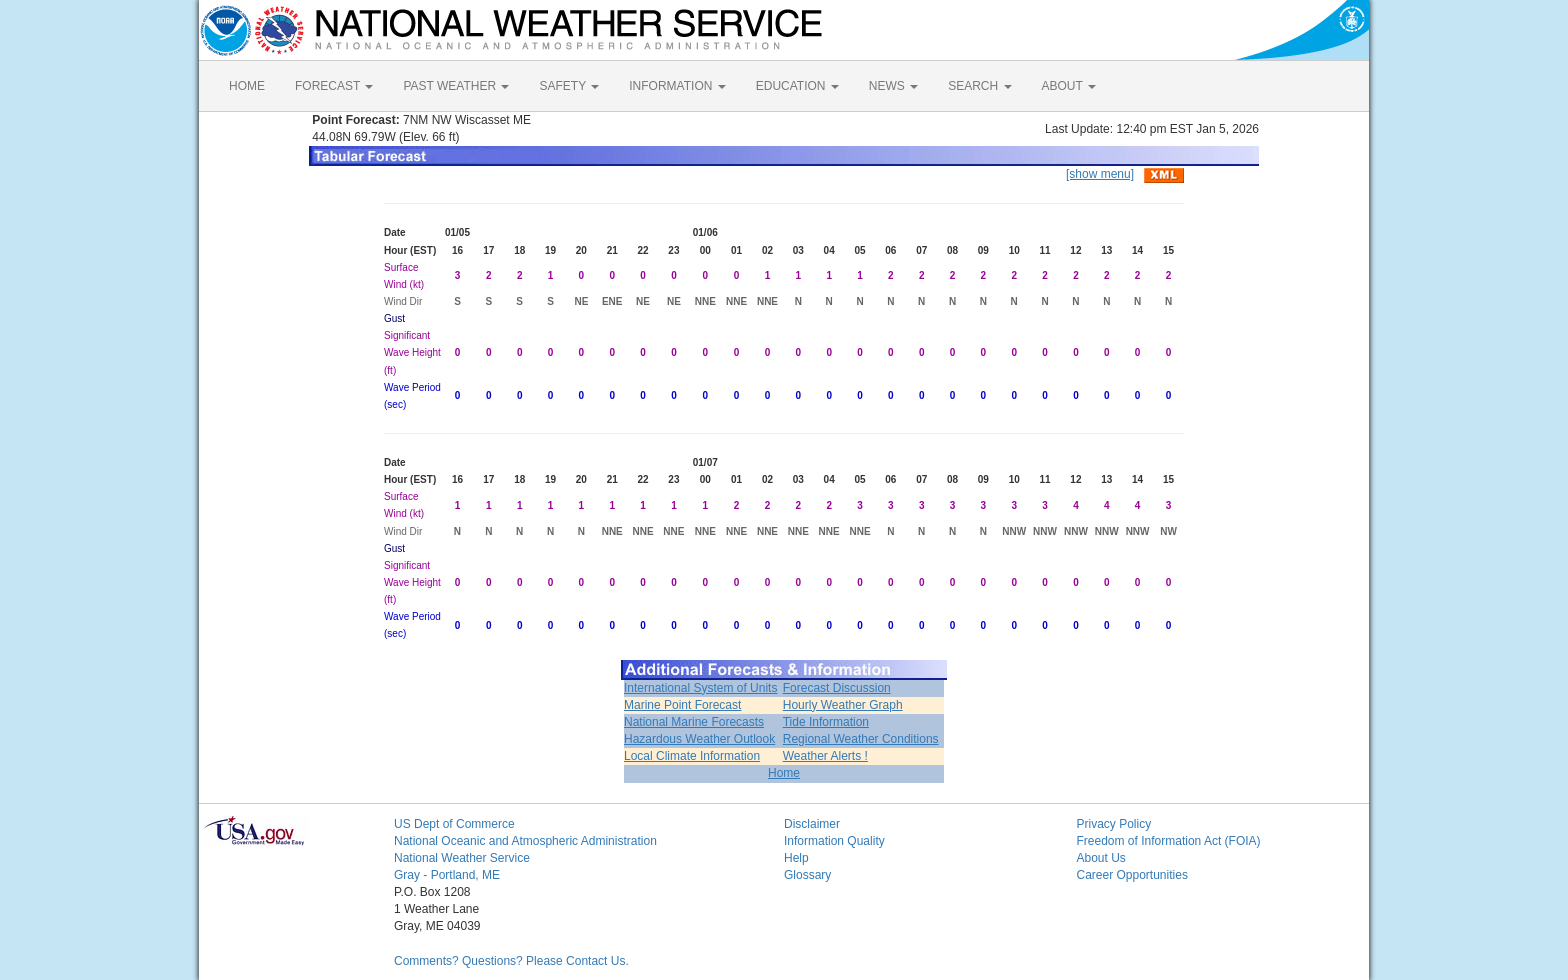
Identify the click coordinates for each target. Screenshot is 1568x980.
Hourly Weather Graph (843, 705)
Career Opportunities (1132, 875)
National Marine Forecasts (694, 722)
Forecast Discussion (837, 688)
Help (796, 858)
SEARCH (979, 86)
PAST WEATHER (456, 86)
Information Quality (834, 841)
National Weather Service (462, 858)
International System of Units (700, 688)
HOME (247, 86)
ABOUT (1069, 86)
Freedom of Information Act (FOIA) (1169, 841)
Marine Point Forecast (682, 705)
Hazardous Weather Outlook (699, 739)
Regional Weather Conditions (861, 739)
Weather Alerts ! (825, 756)
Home (784, 773)
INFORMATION (677, 86)
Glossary (807, 875)
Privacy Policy (1114, 824)
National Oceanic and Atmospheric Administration (525, 841)
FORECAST (334, 86)
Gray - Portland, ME (447, 875)
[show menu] (1100, 174)
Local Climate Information (692, 756)
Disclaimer (812, 824)
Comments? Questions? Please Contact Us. (511, 961)
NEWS (893, 86)
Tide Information (826, 722)
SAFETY (569, 86)
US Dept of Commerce (454, 824)
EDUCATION (797, 86)
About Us (1101, 858)
